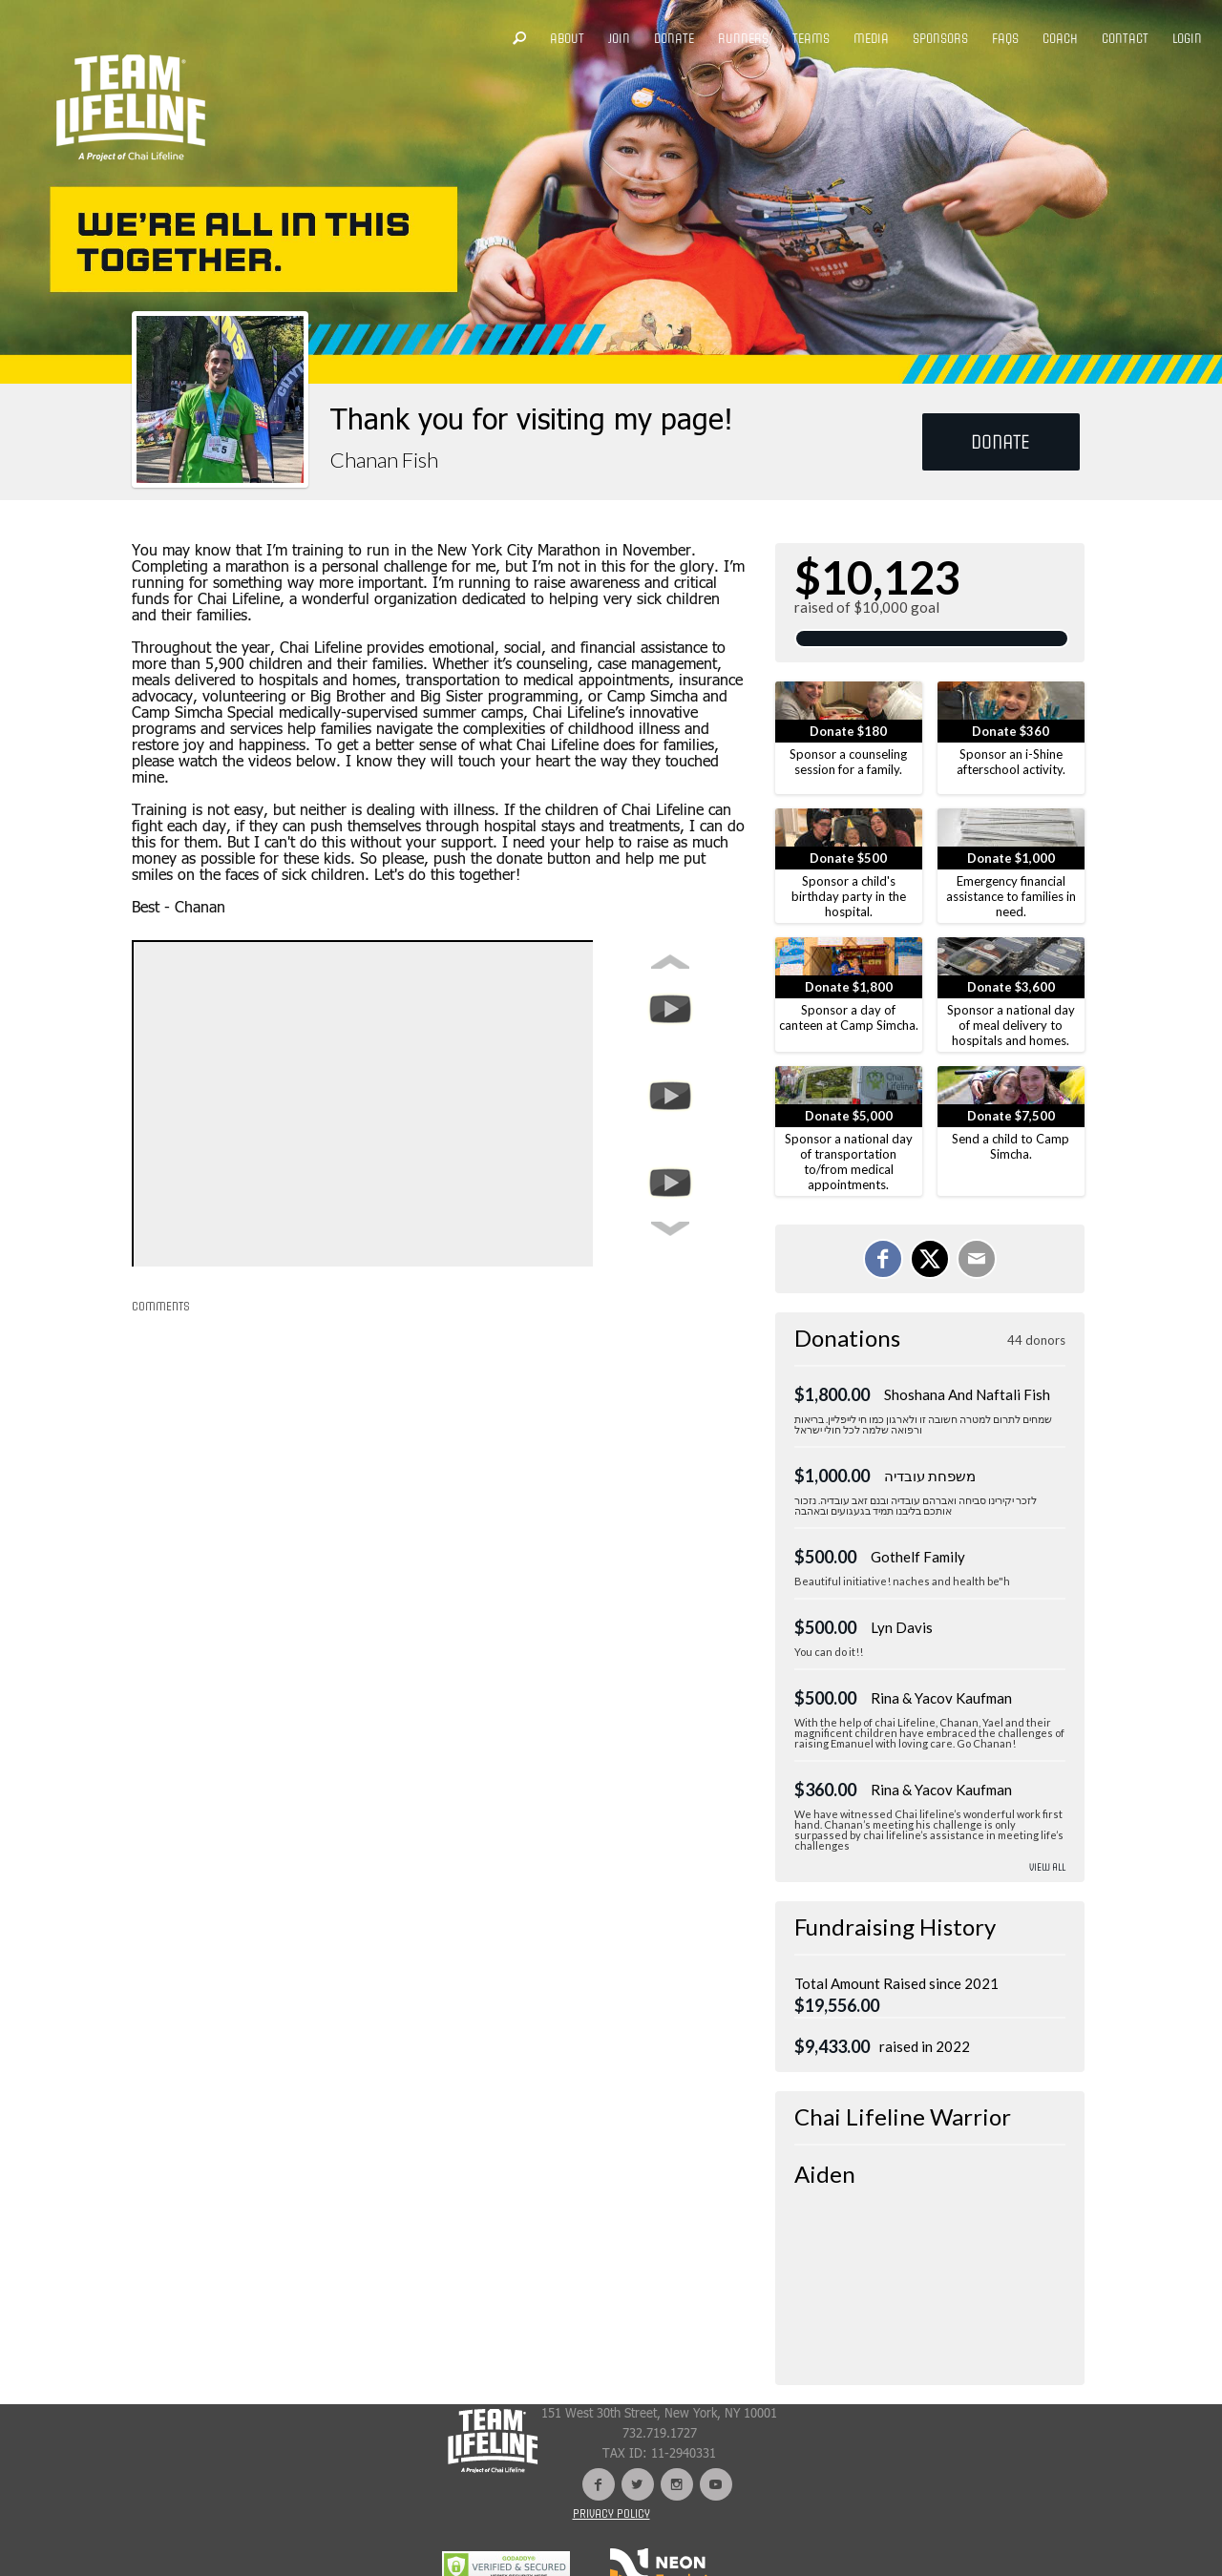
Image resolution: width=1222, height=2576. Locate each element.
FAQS (1005, 39)
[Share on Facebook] (883, 1259)
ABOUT (567, 39)
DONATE (674, 39)
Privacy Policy (611, 2514)
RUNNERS (743, 39)
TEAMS (811, 39)
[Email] (977, 1259)
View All (1047, 1867)
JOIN (619, 39)
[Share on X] (930, 1259)
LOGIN (1187, 39)
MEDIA (871, 39)
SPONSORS (940, 39)
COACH (1060, 39)
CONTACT (1125, 39)
